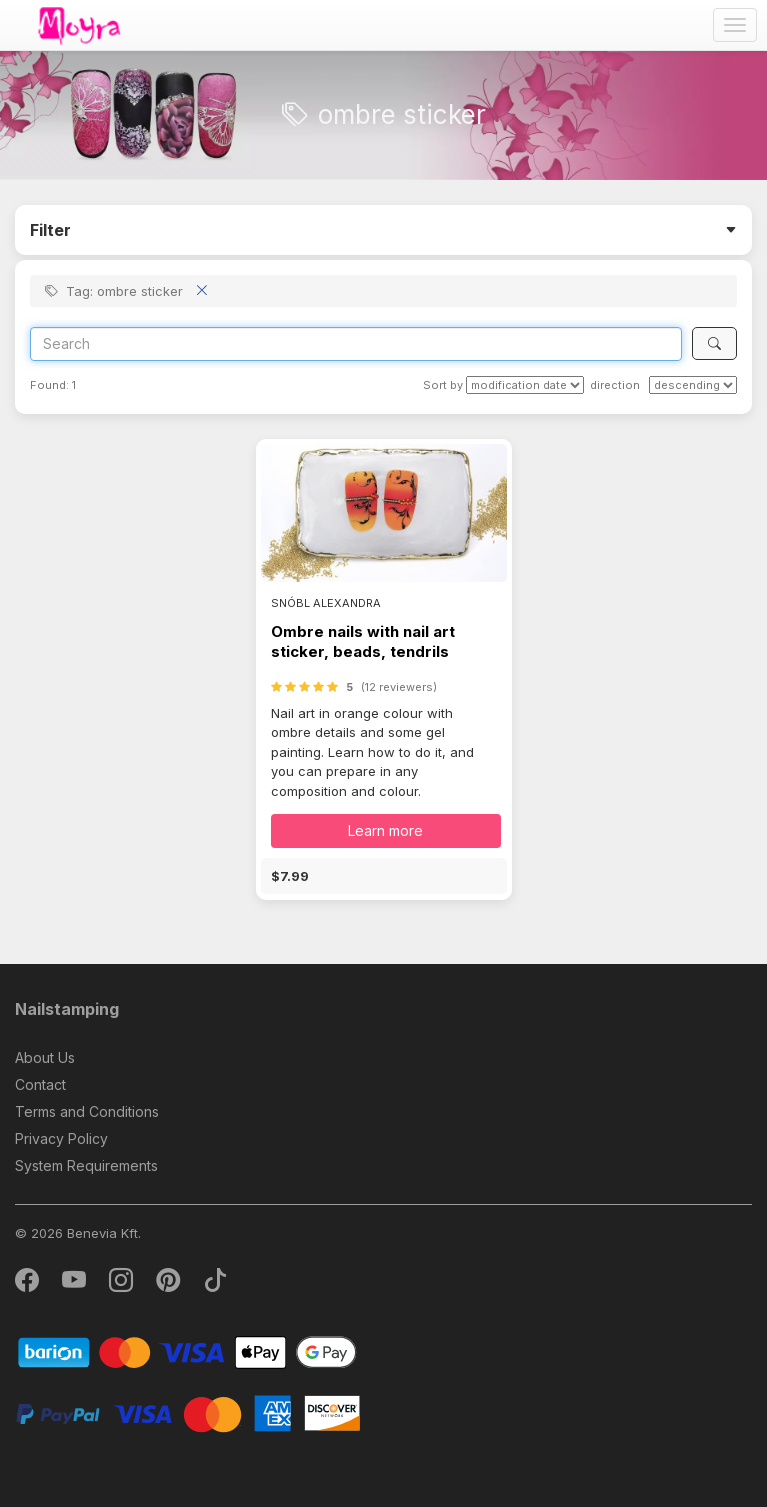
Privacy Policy (61, 1138)
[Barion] (187, 1351)
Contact (40, 1084)
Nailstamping (67, 1009)
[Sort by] (525, 385)
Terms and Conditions (87, 1111)
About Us (45, 1057)
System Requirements (86, 1165)
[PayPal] (187, 1412)
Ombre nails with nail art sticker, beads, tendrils (363, 641)
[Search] (356, 344)
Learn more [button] (385, 830)
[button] (384, 876)
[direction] (693, 385)
